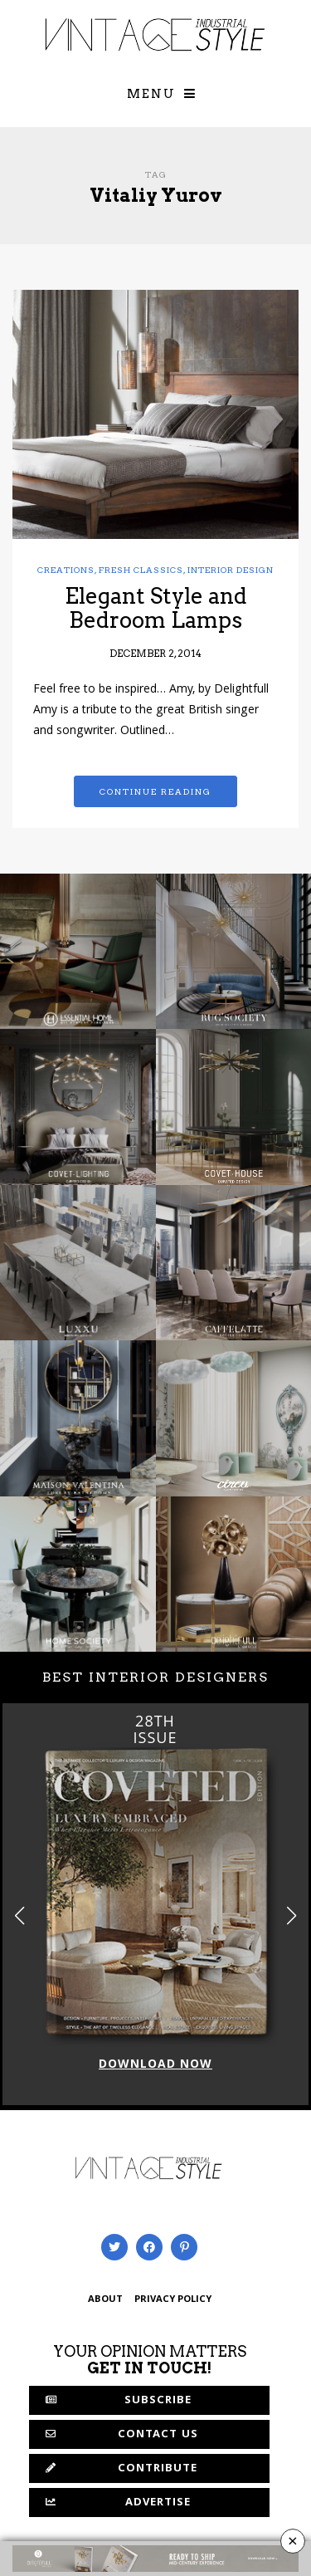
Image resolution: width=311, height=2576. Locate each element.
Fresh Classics (141, 570)
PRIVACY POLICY (172, 2300)
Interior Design (230, 570)
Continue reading (155, 791)
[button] (291, 1915)
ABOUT (105, 2300)
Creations (66, 570)
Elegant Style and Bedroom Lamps (156, 608)
